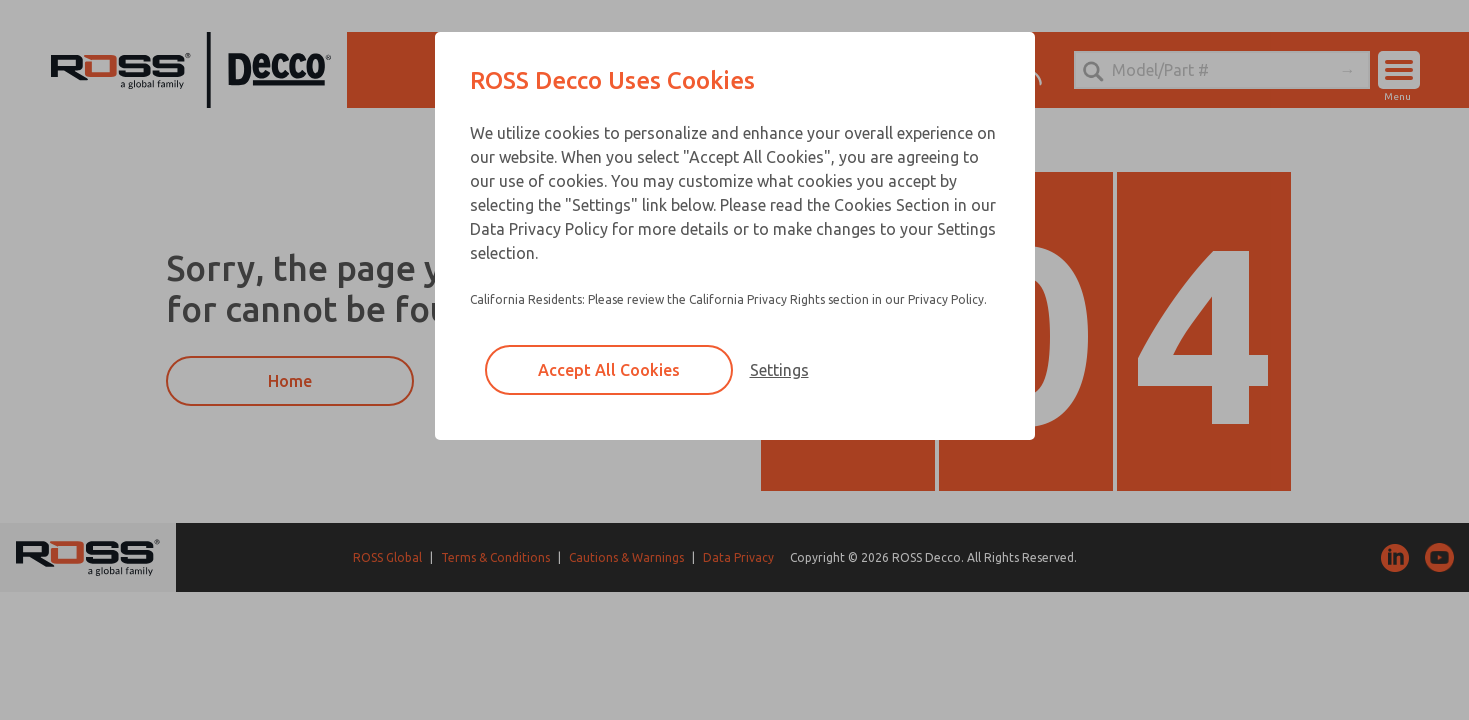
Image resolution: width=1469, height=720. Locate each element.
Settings (779, 370)
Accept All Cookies (609, 370)
